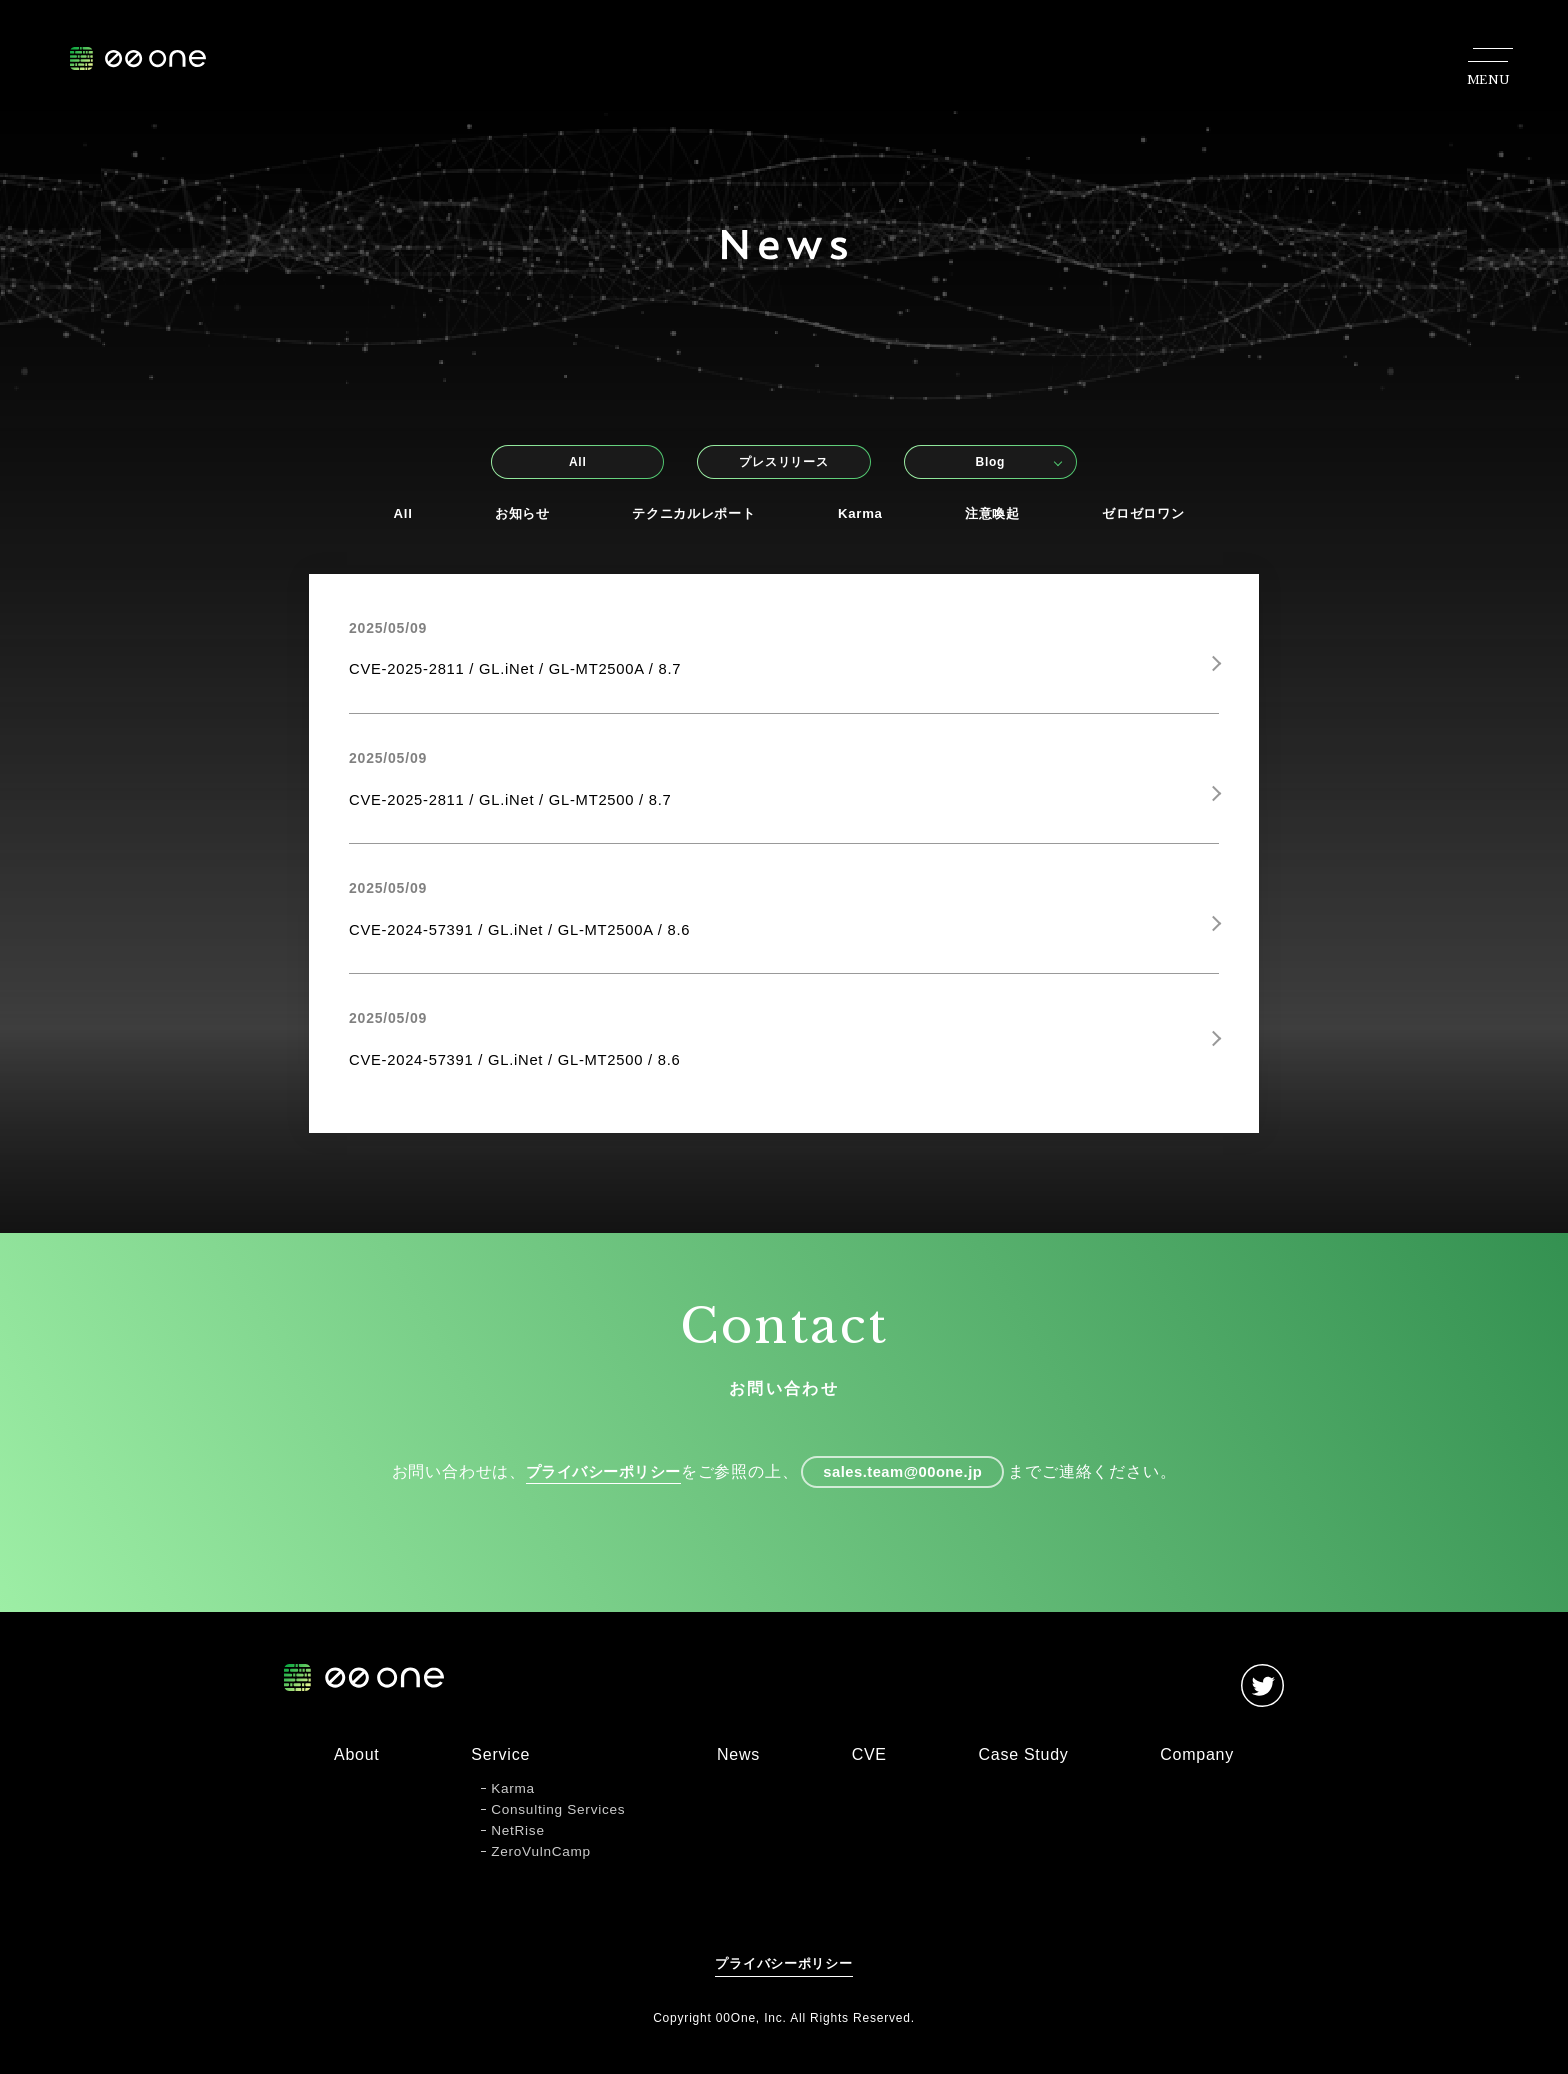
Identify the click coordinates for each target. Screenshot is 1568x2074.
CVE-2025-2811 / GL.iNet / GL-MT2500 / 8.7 (523, 807)
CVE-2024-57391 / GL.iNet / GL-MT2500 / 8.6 (528, 1074)
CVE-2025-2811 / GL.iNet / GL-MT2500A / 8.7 (529, 673)
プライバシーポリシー (593, 1492)
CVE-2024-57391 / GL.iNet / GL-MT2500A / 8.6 (534, 940)
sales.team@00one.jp (910, 1492)
